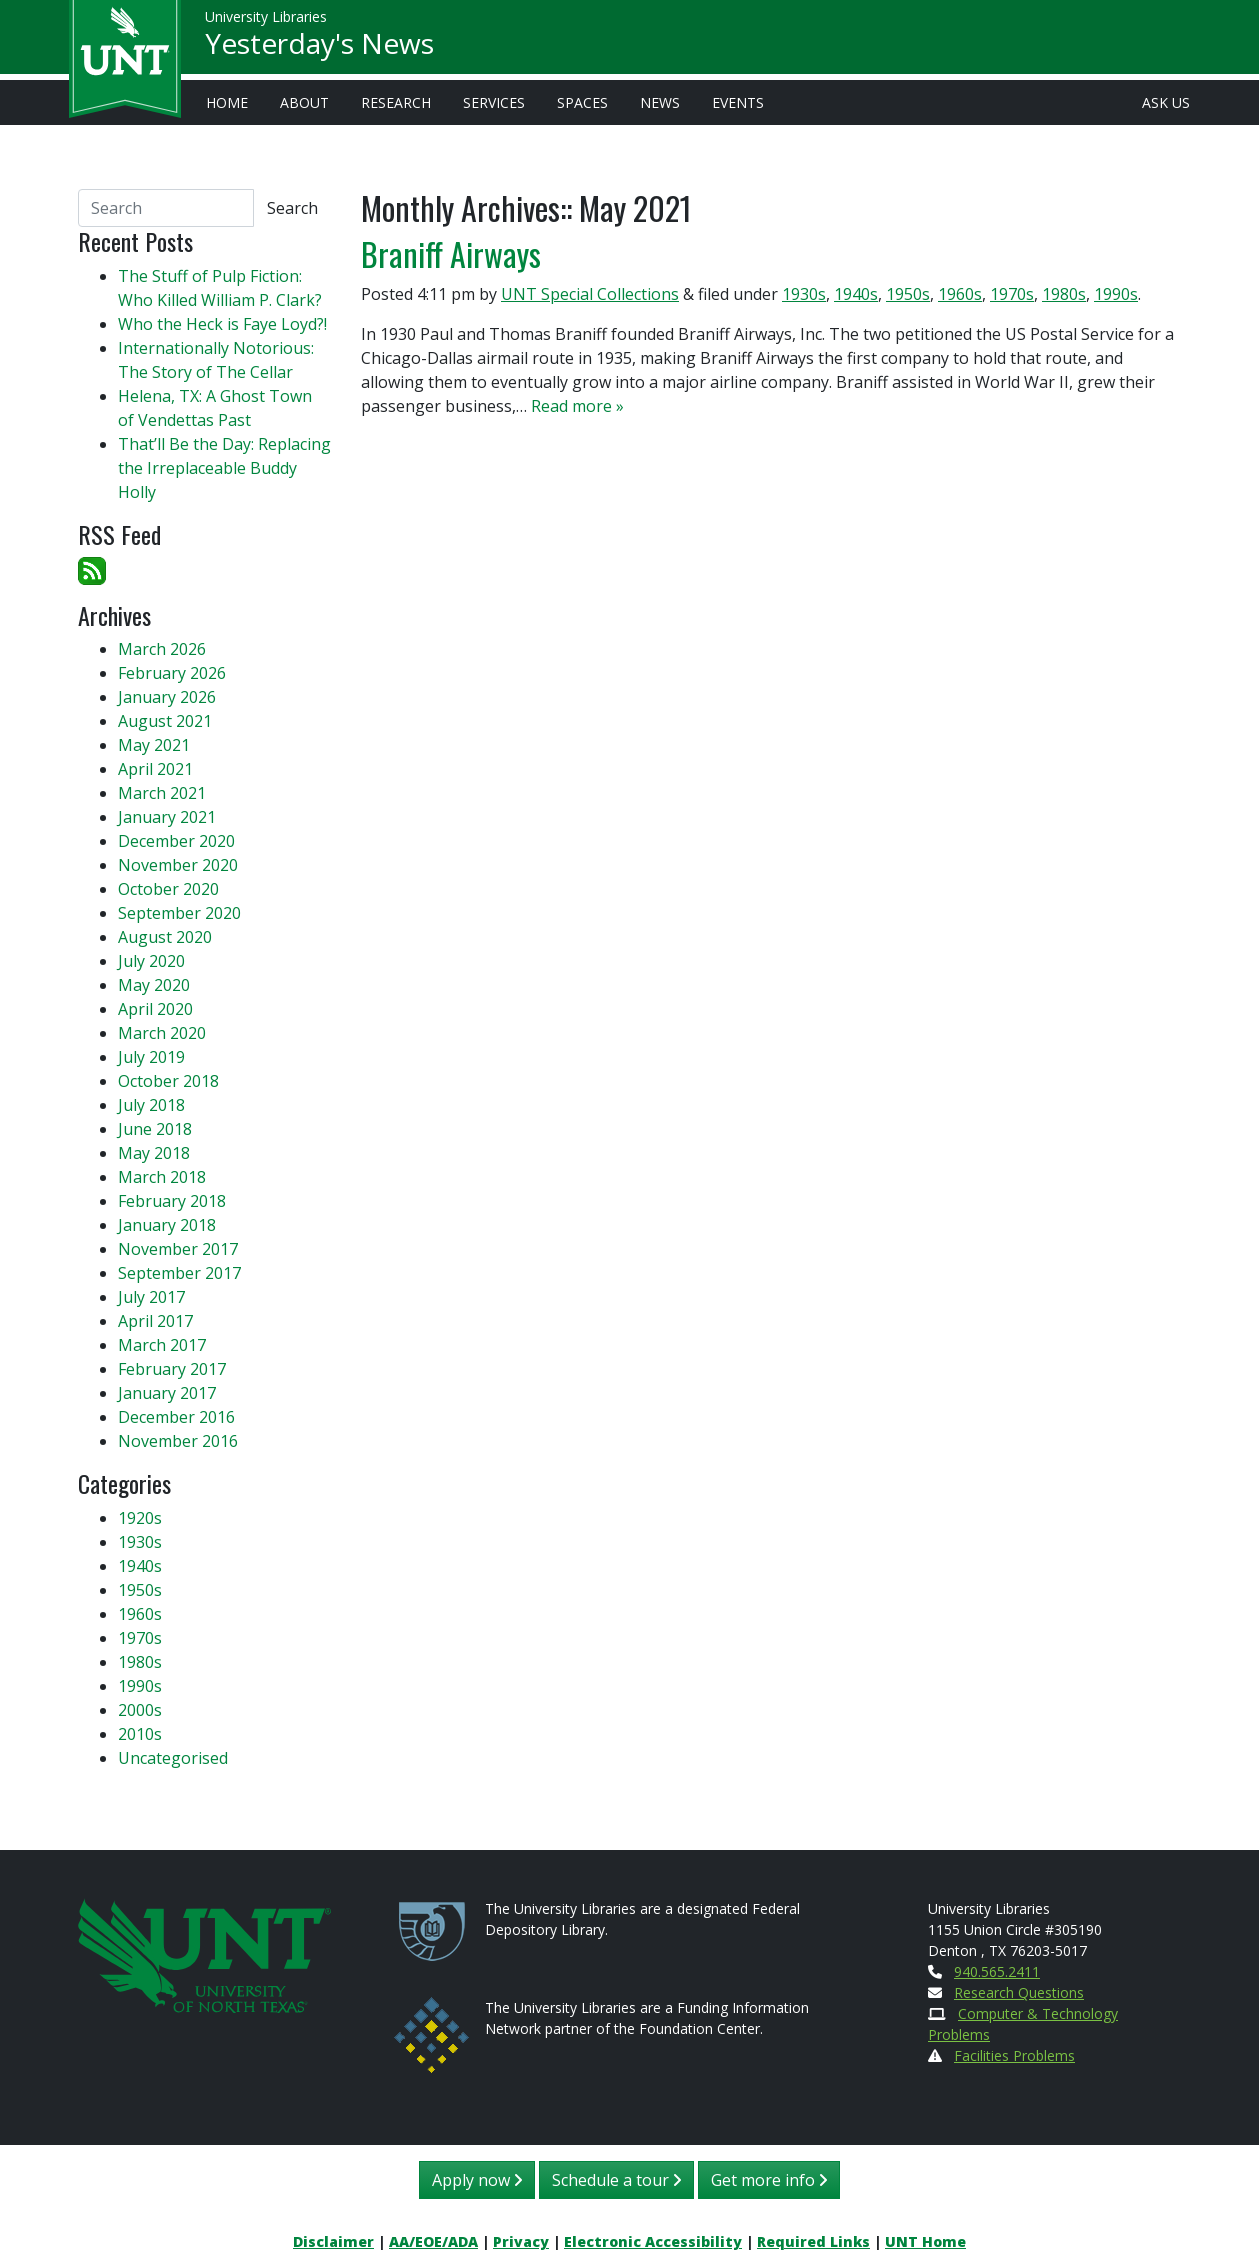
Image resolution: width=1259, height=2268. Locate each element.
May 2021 (154, 745)
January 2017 (167, 1393)
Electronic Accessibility (653, 2241)
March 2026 (162, 649)
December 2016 (176, 1417)
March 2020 (162, 1033)
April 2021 (155, 769)
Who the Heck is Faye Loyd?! (222, 324)
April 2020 (155, 1009)
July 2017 (151, 1297)
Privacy (521, 2241)
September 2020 (179, 913)
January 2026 (167, 697)
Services (494, 102)
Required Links (813, 2241)
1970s (1012, 294)
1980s (1064, 294)
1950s (908, 294)
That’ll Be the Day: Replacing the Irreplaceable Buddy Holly (224, 468)
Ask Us (1166, 102)
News (660, 102)
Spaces (582, 102)
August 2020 (165, 937)
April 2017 (155, 1321)
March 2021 (162, 793)
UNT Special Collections (590, 294)
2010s (140, 1734)
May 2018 (154, 1153)
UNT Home (925, 2241)
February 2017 (172, 1369)
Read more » (577, 406)
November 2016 (178, 1441)
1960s (960, 294)
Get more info (769, 2180)
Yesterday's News (319, 46)
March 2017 (162, 1345)
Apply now (477, 2180)
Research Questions (1019, 1992)
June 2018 (155, 1129)
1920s (140, 1518)
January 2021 (167, 817)
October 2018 (168, 1081)
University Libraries (266, 19)
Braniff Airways (451, 253)
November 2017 (178, 1249)
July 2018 (151, 1105)
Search (292, 208)
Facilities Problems (1014, 2055)
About (304, 102)
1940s (856, 294)
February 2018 (172, 1201)
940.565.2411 (997, 1971)
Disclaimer (333, 2241)
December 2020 (176, 841)
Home (227, 102)
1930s (804, 294)
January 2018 (167, 1225)
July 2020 (151, 961)
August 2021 (165, 721)
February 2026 (172, 673)
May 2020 (154, 985)
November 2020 (178, 865)
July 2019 (151, 1057)
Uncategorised (173, 1758)
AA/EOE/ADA (433, 2241)
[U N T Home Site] (205, 1953)
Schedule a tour (616, 2180)
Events (738, 102)
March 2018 (162, 1177)
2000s (140, 1710)
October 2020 (168, 889)
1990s (1116, 294)
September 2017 (179, 1273)
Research (396, 102)
